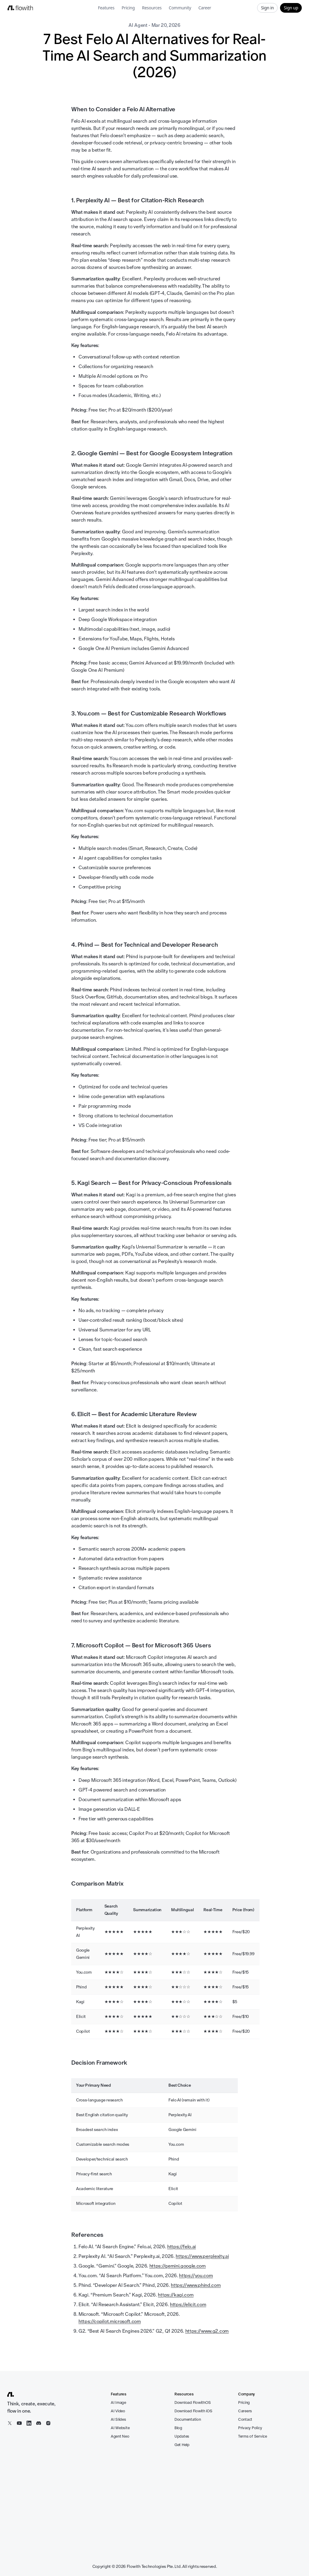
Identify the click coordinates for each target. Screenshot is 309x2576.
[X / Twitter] (9, 2423)
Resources (152, 8)
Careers (245, 2411)
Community (180, 8)
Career (204, 8)
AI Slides (118, 2419)
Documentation (187, 2419)
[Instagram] (48, 2423)
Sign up (291, 8)
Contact (245, 2419)
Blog (178, 2428)
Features (106, 8)
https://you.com (196, 2275)
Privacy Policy (250, 2428)
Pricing (128, 8)
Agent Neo (120, 2436)
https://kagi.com (175, 2295)
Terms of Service (252, 2436)
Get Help (182, 2444)
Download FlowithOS (192, 2402)
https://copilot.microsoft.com (109, 2321)
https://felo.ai (181, 2246)
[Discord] (38, 2423)
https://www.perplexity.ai (202, 2256)
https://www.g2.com (207, 2331)
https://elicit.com (188, 2304)
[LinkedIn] (29, 2423)
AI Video (118, 2411)
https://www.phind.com (196, 2285)
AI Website (120, 2428)
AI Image (118, 2402)
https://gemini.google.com (177, 2266)
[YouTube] (19, 2423)
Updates (181, 2436)
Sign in (267, 8)
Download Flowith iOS (193, 2411)
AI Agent (138, 25)
